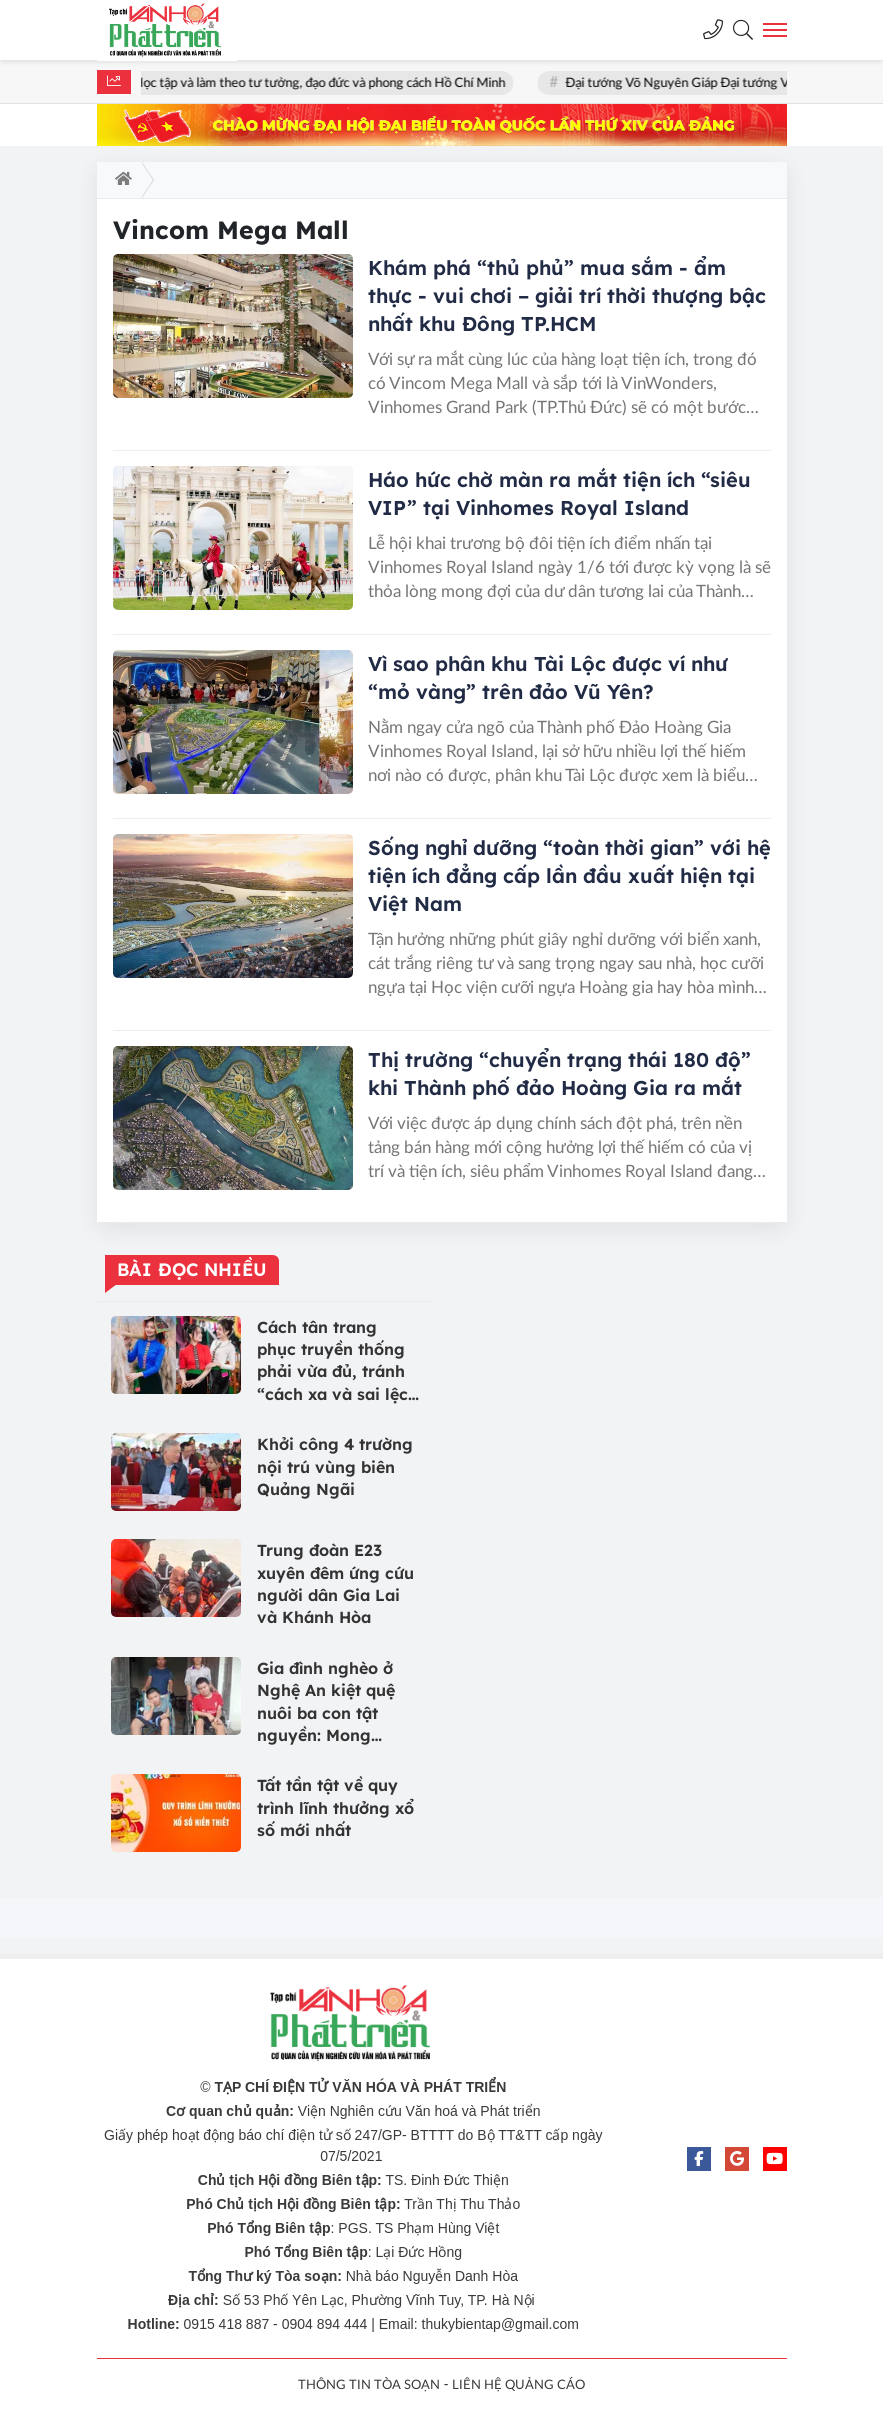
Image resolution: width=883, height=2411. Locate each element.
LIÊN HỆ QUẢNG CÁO (518, 2385)
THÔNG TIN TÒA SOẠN (369, 2385)
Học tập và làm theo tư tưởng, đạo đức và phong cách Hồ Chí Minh (326, 83)
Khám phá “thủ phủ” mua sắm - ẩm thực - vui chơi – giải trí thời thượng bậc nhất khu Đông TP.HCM (567, 295)
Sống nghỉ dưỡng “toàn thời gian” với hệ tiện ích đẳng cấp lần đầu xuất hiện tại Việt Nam (569, 875)
